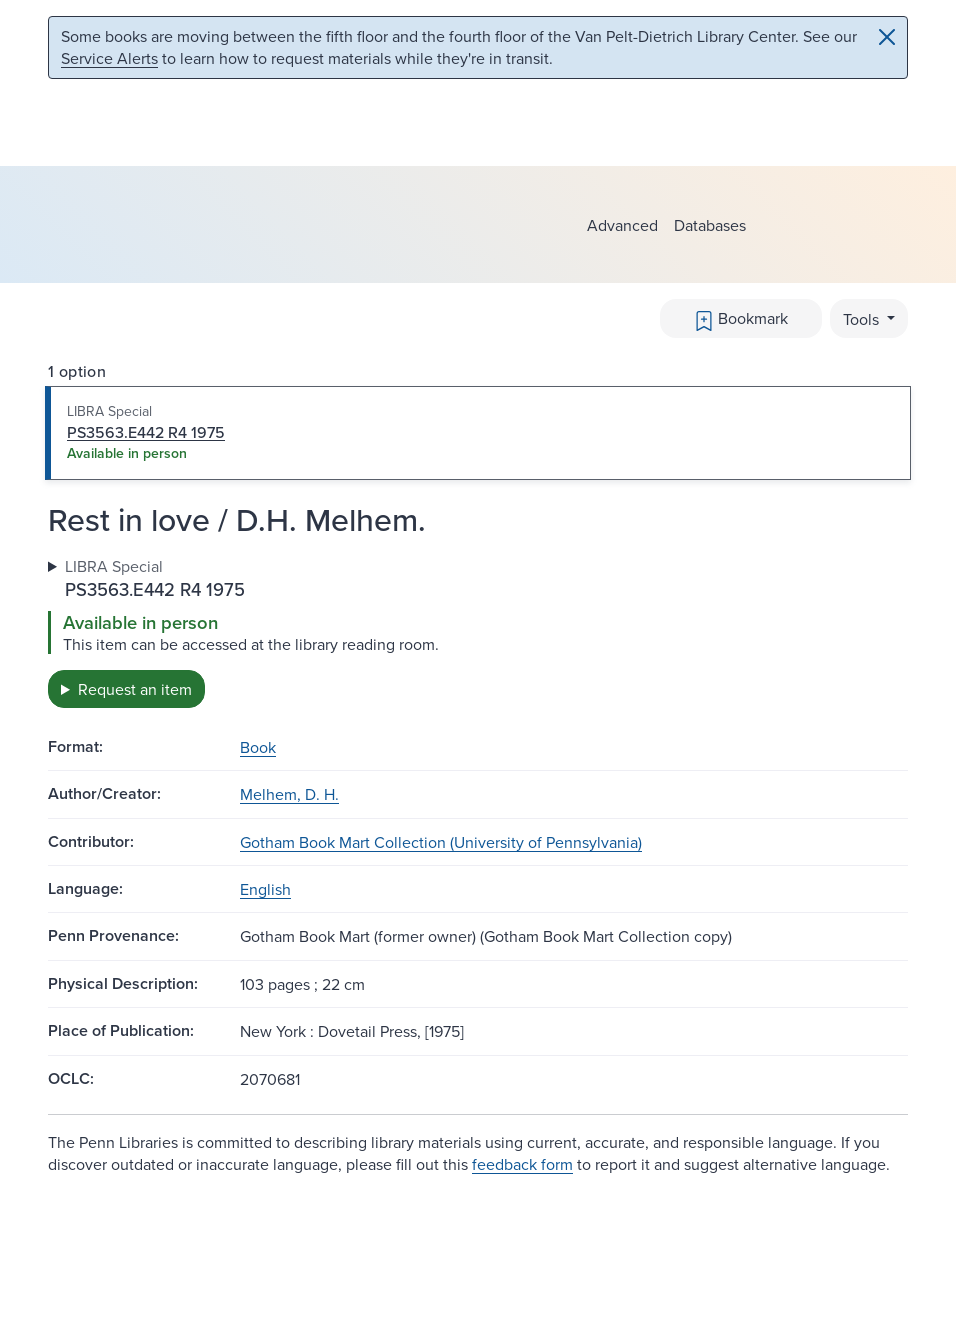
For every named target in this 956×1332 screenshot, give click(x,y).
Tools (863, 319)
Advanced (622, 225)
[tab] (478, 433)
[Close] (887, 37)
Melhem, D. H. (289, 794)
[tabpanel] (478, 631)
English (265, 889)
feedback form (522, 1164)
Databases (710, 225)
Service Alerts (109, 58)
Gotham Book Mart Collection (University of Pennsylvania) (441, 842)
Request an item (135, 689)
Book (258, 747)
